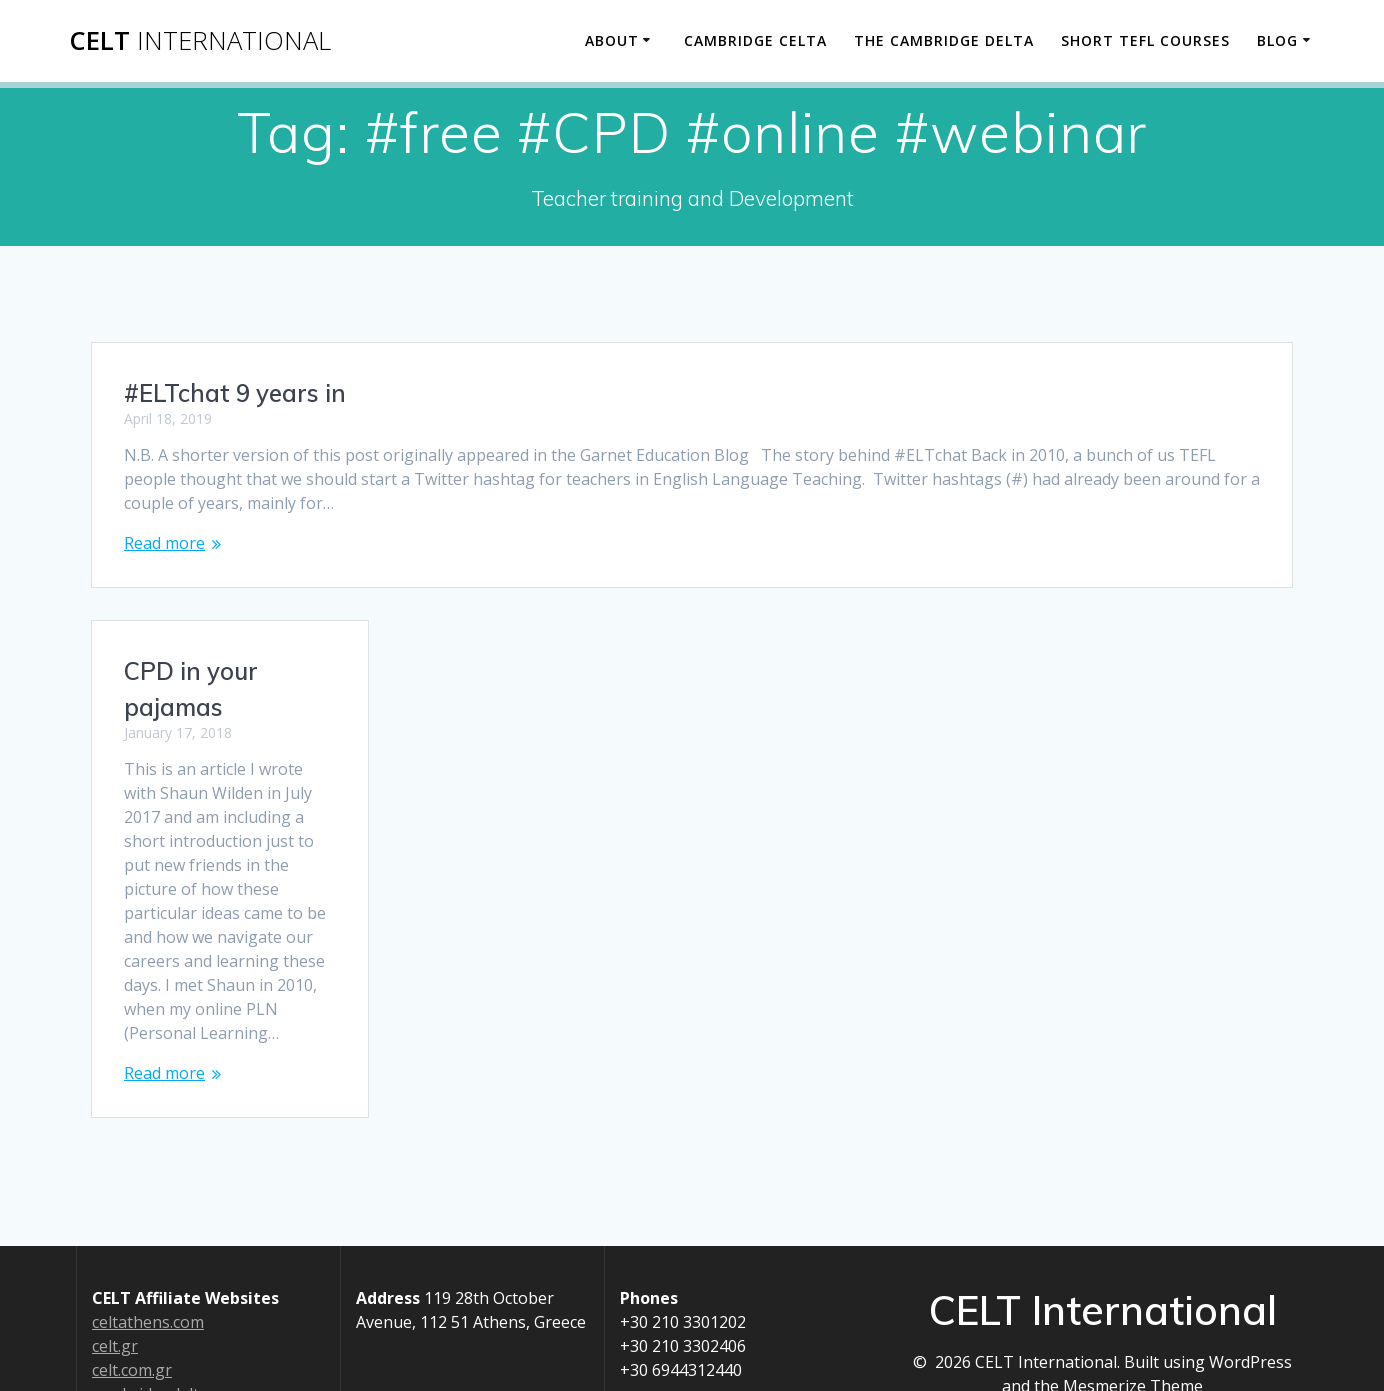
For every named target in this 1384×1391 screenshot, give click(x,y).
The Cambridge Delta (944, 40)
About (612, 40)
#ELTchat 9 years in (235, 393)
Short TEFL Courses (1145, 40)
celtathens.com (148, 1322)
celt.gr (115, 1346)
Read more (164, 543)
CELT (200, 41)
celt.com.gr (132, 1370)
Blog (1277, 40)
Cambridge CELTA (755, 40)
